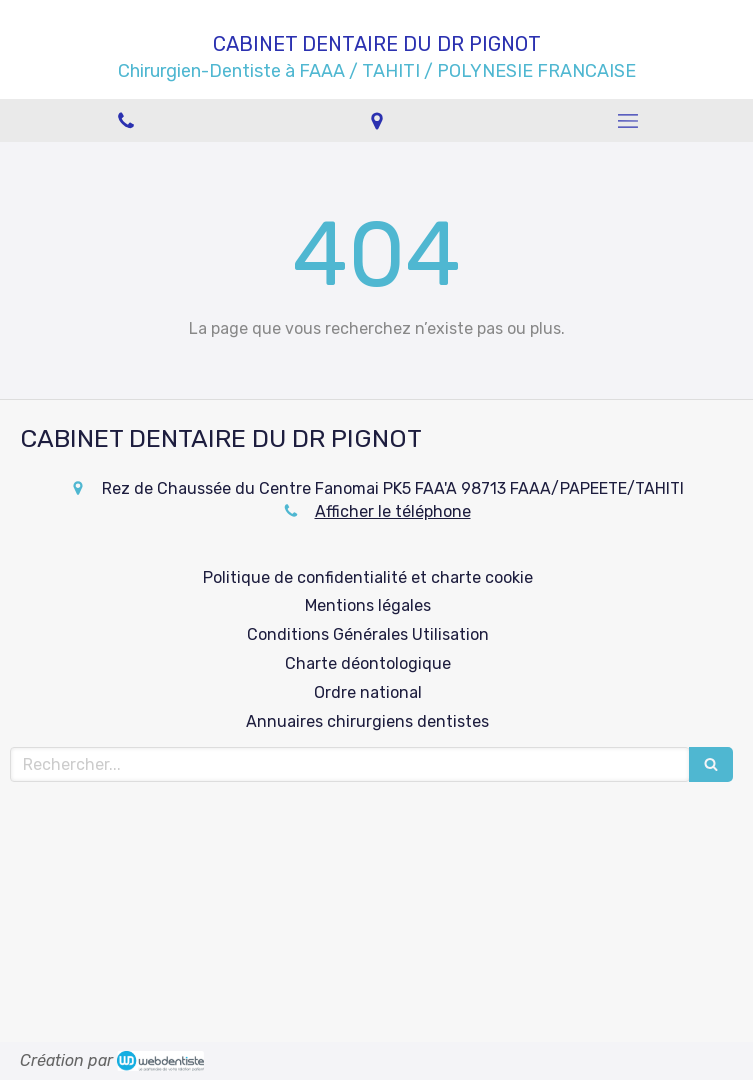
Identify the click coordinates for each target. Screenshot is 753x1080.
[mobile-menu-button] (627, 121)
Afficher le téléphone (393, 511)
